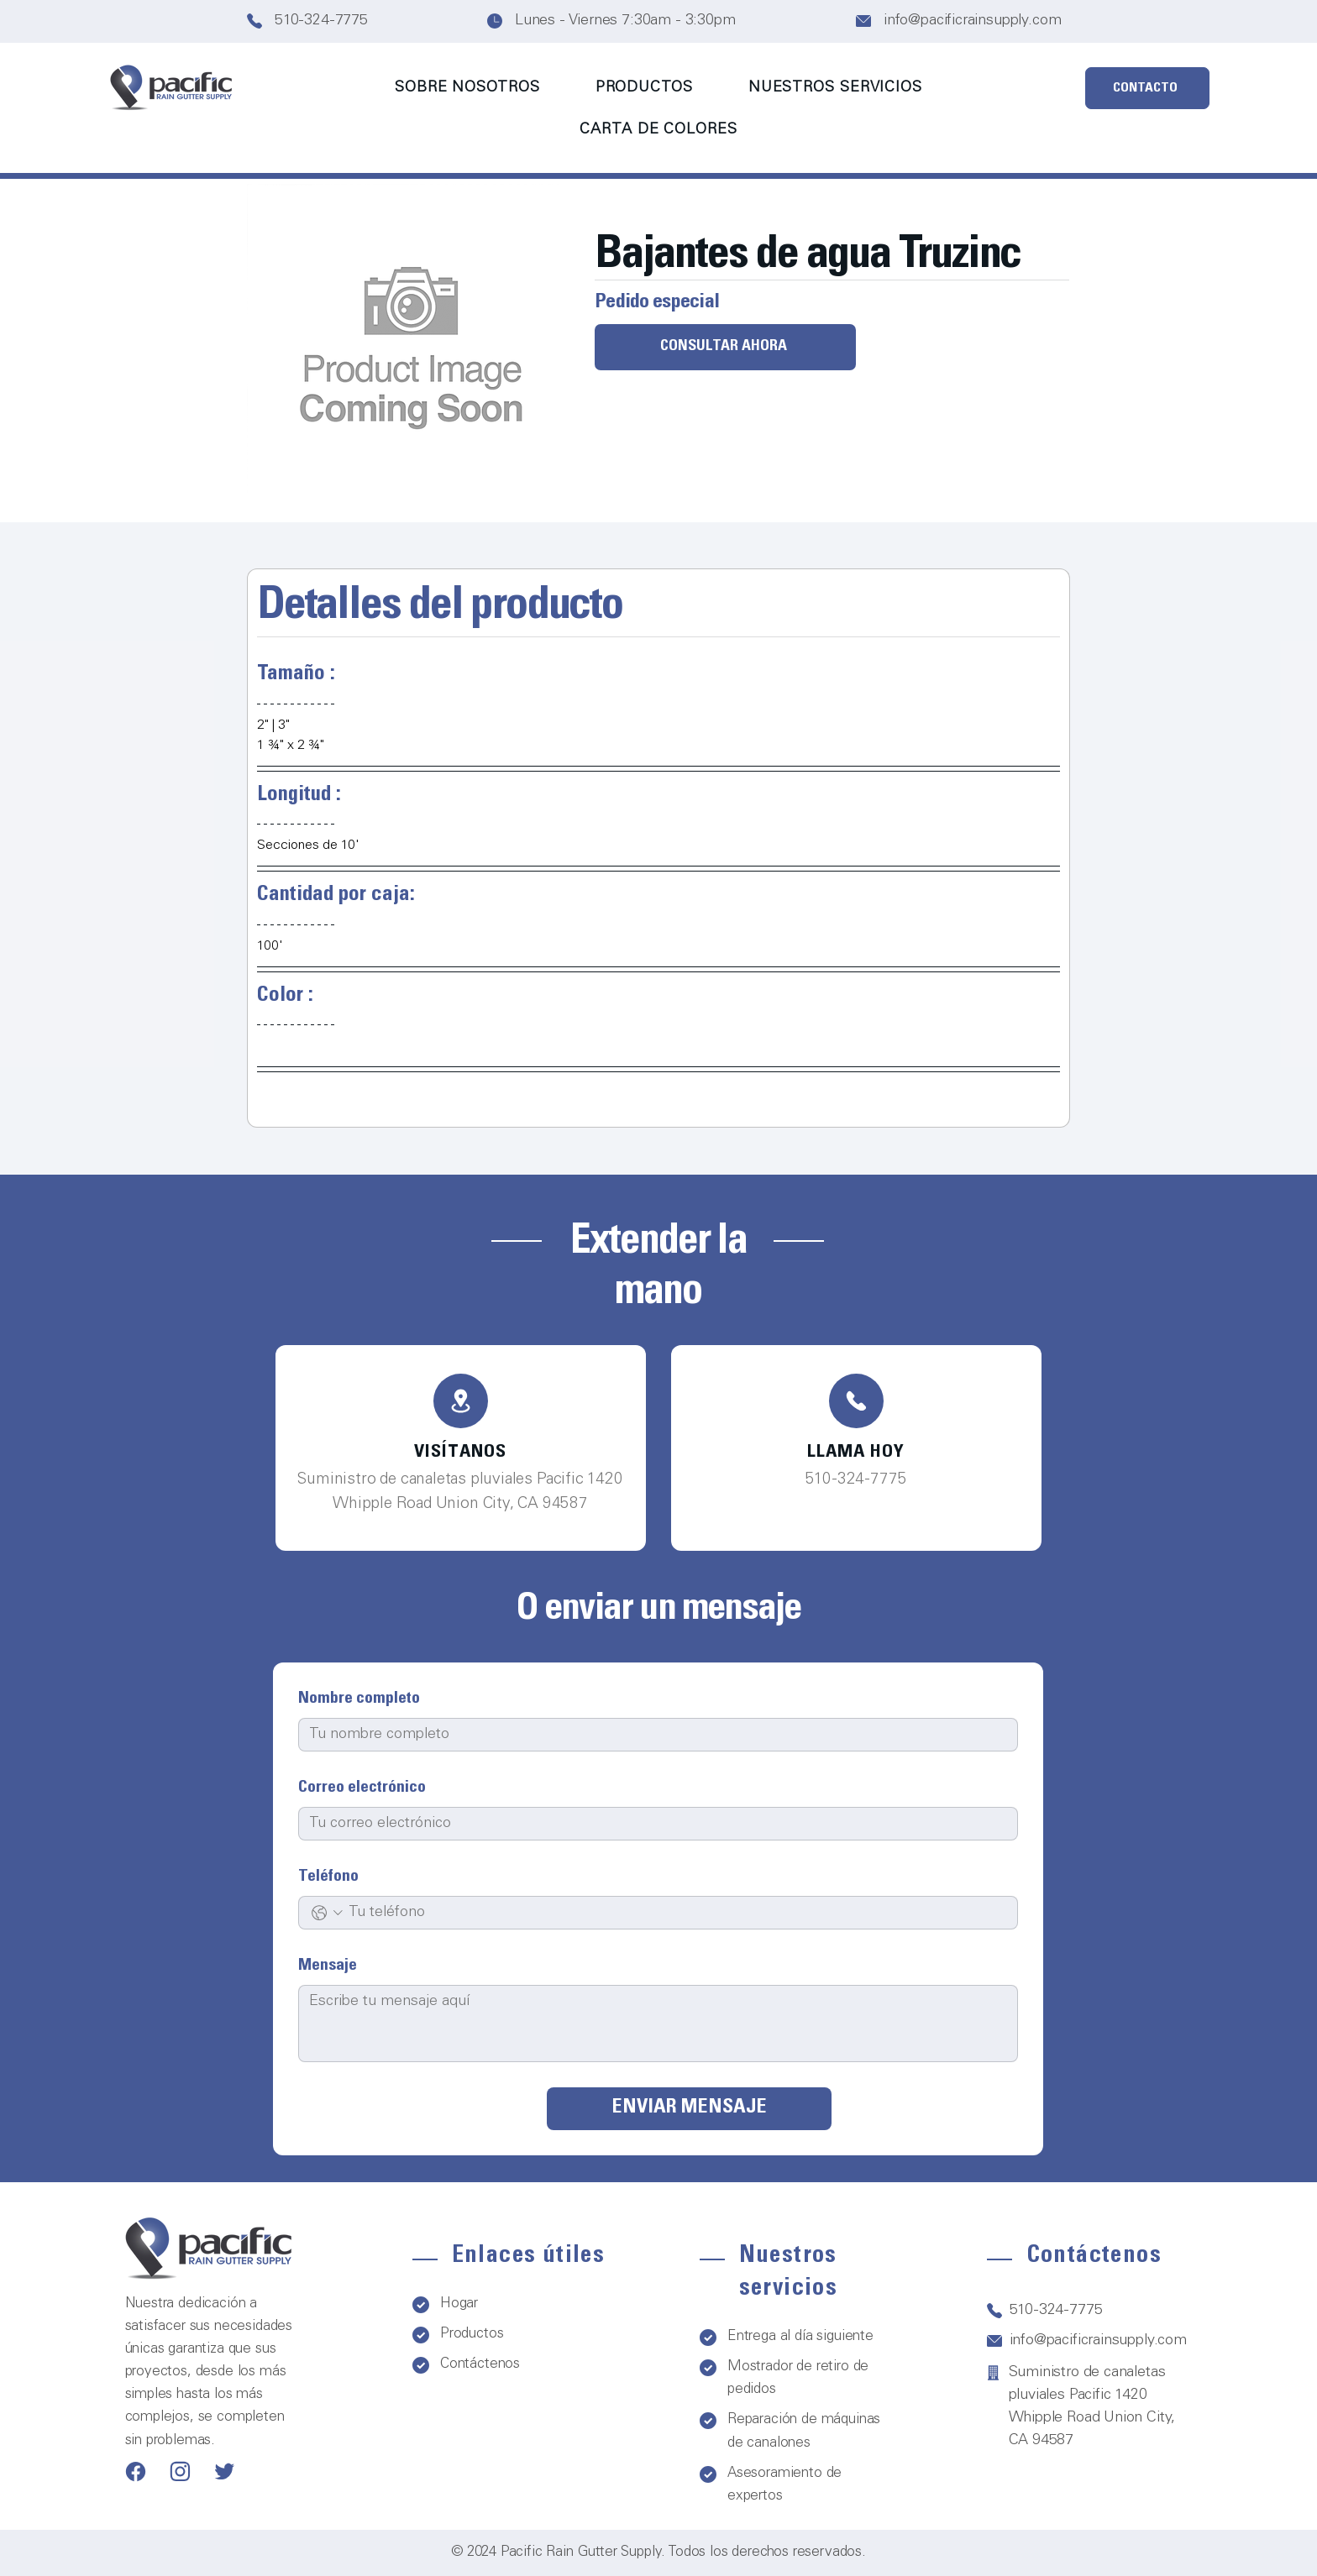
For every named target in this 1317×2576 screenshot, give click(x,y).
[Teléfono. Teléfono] (676, 1913)
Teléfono (328, 1877)
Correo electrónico (362, 1788)
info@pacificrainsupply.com (972, 21)
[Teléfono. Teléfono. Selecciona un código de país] (327, 1913)
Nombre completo (359, 1699)
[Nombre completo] (653, 1735)
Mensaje (327, 1966)
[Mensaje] (658, 2023)
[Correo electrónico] (653, 1824)
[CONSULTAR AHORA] (725, 347)
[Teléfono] (460, 1401)
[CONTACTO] (1147, 88)
